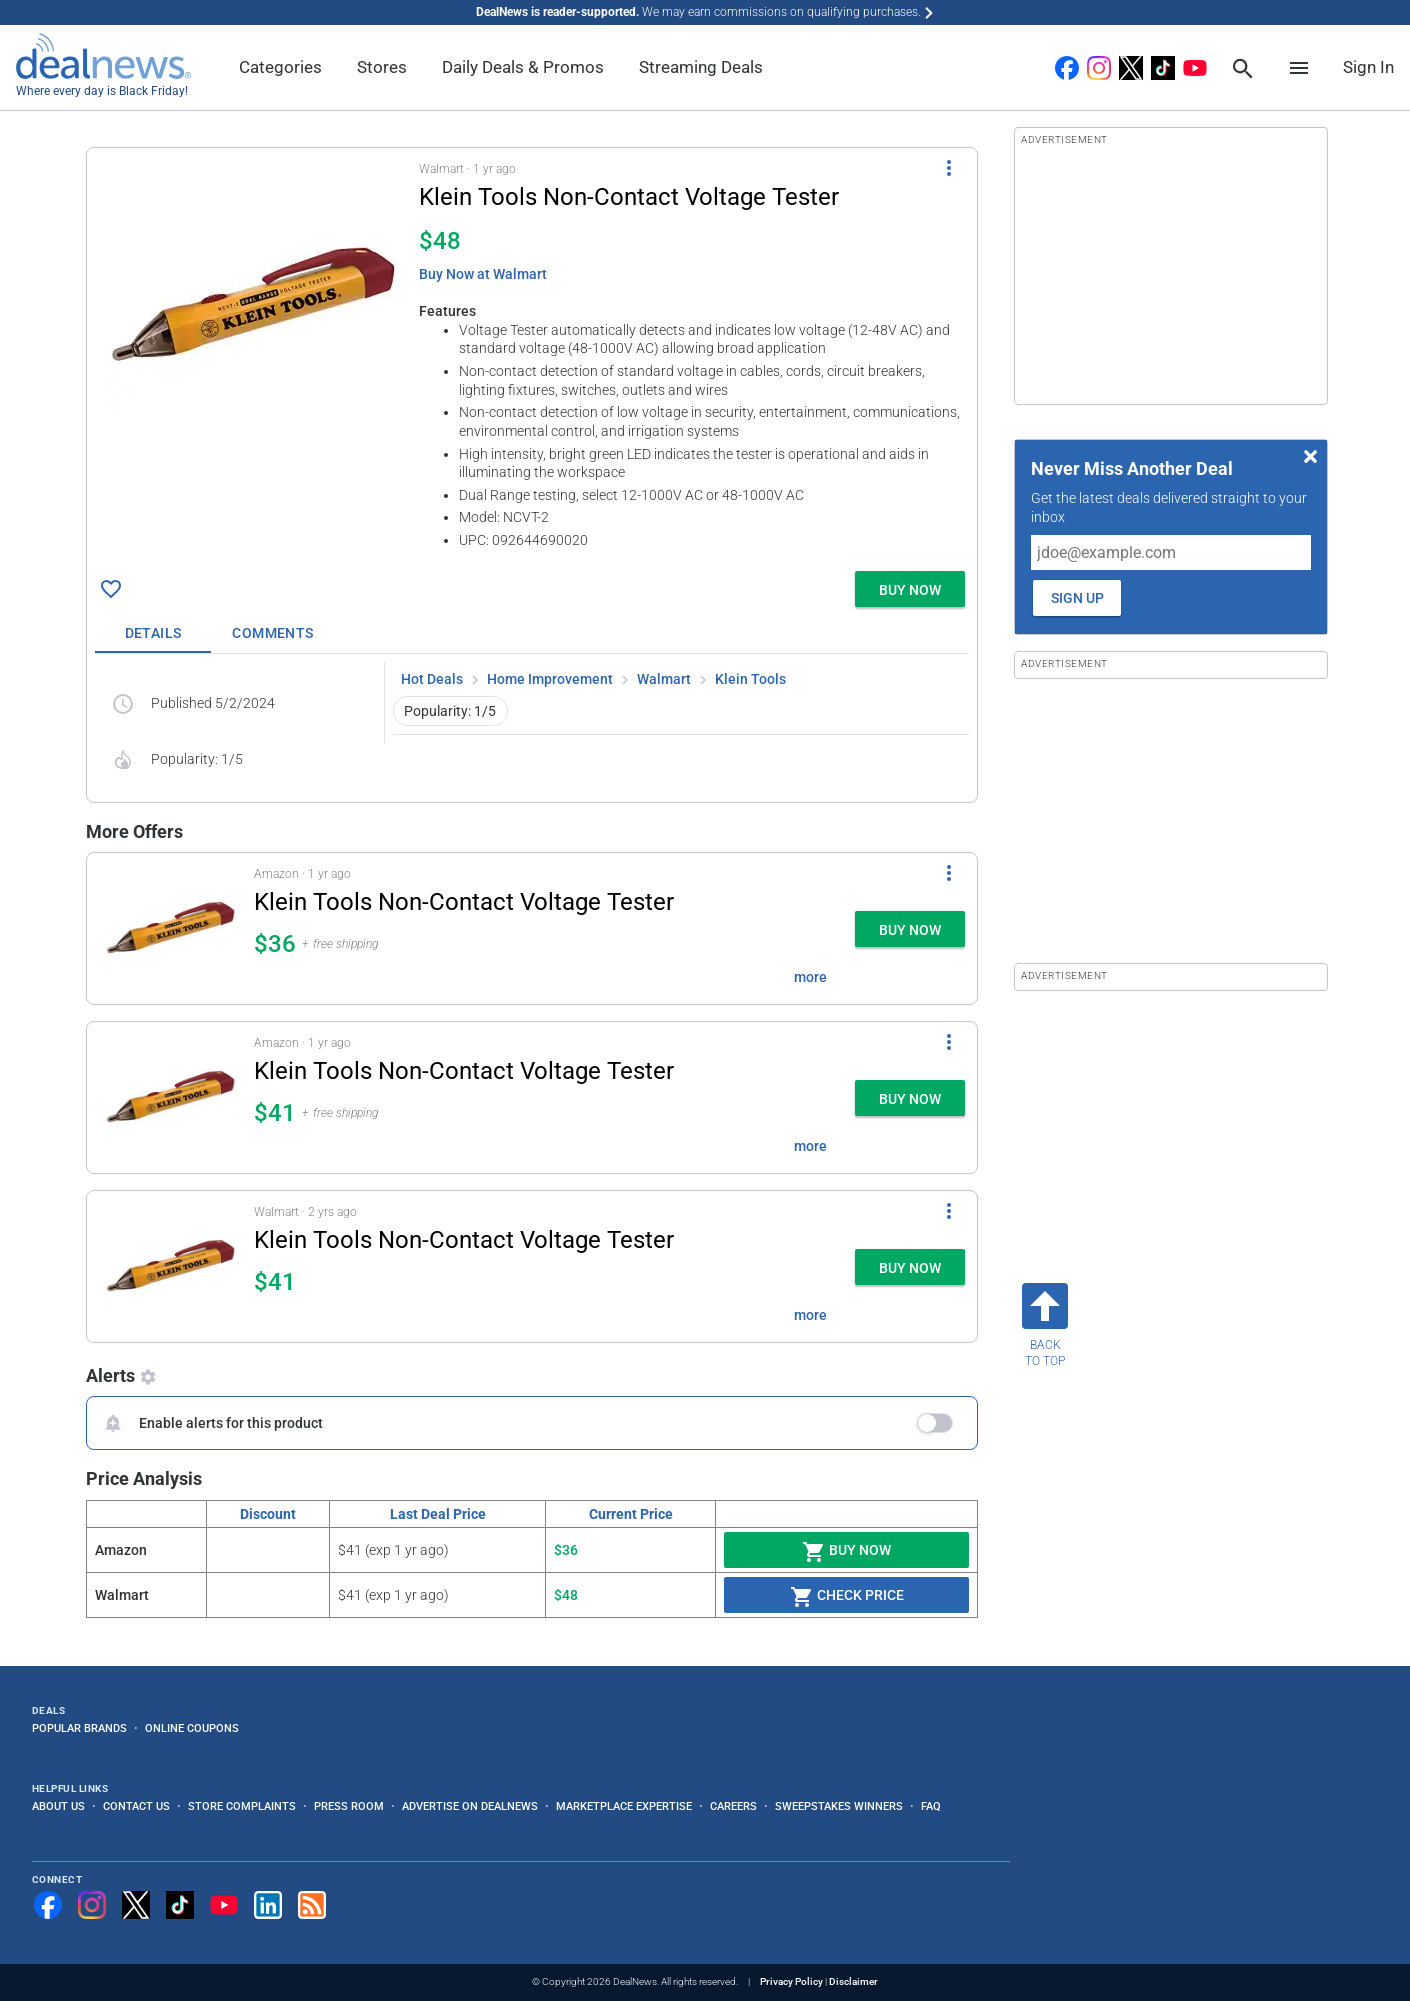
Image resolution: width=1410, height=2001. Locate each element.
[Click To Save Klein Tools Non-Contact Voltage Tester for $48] (111, 589)
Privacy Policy (791, 1981)
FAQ (931, 1806)
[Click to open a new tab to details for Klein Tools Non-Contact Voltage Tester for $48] (253, 306)
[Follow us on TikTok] (180, 1905)
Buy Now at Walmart (483, 274)
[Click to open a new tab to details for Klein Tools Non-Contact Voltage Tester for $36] (170, 928)
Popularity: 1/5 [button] (450, 711)
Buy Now (846, 1552)
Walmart (664, 679)
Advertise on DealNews (470, 1806)
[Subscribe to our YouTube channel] (224, 1905)
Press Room (349, 1806)
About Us (58, 1806)
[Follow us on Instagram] (92, 1905)
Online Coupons (192, 1728)
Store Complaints (242, 1806)
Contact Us (136, 1806)
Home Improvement (550, 679)
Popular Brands (79, 1728)
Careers (733, 1806)
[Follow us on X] (136, 1905)
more (810, 977)
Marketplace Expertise (624, 1806)
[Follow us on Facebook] (48, 1905)
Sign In (1368, 67)
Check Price (847, 1597)
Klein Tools (750, 679)
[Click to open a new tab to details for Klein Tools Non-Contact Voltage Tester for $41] (170, 1097)
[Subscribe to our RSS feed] (312, 1905)
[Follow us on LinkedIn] (268, 1905)
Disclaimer (853, 1981)
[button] (532, 355)
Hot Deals (432, 679)
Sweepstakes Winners (839, 1806)
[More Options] (949, 168)
